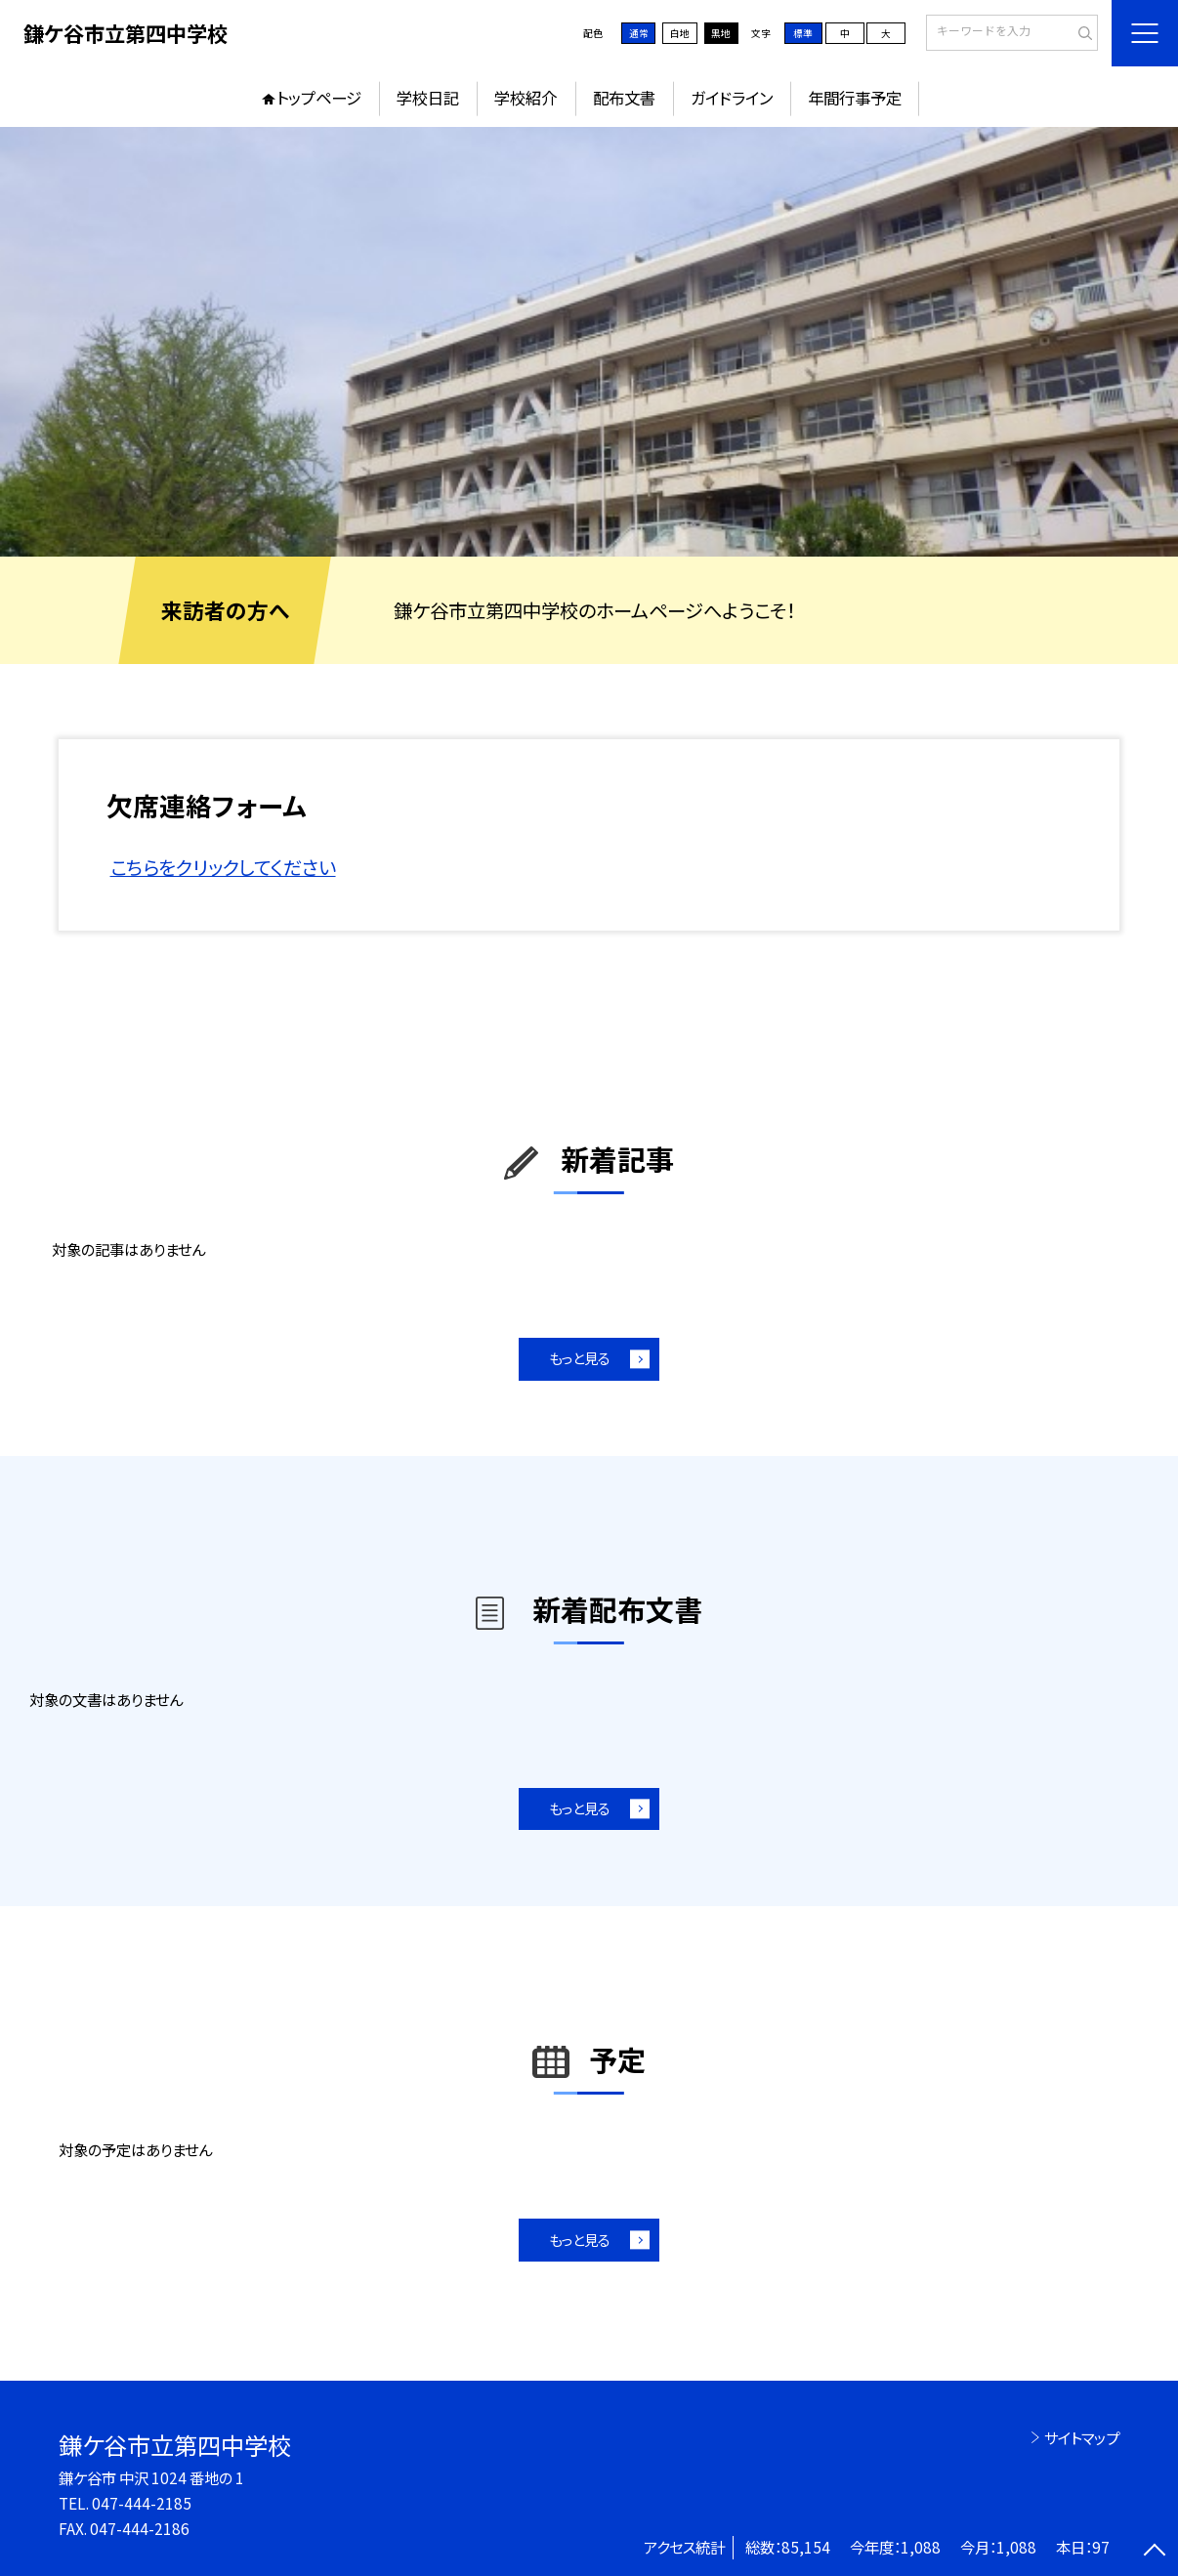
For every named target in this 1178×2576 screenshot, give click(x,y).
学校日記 (428, 97)
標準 (803, 33)
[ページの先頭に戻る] (1154, 2552)
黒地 (721, 33)
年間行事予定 (855, 97)
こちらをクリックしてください (223, 867)
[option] (589, 342)
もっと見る (579, 1358)
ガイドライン (732, 97)
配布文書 (624, 97)
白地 (680, 33)
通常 (639, 33)
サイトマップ (1081, 2437)
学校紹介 (525, 97)
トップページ (318, 97)
